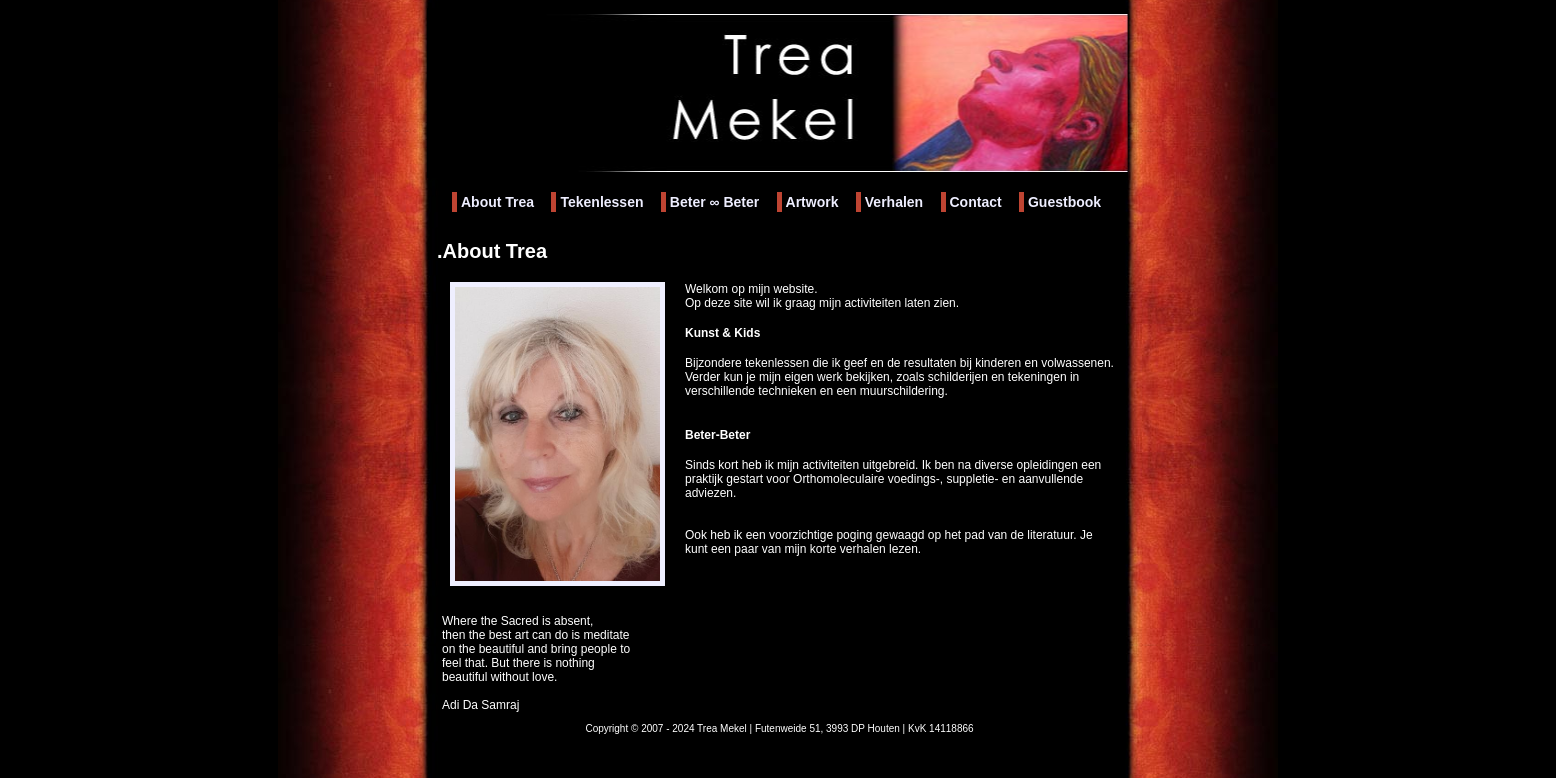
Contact (976, 202)
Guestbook (1064, 202)
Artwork (812, 202)
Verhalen (894, 202)
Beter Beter (714, 202)
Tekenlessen (601, 202)
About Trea (497, 202)
